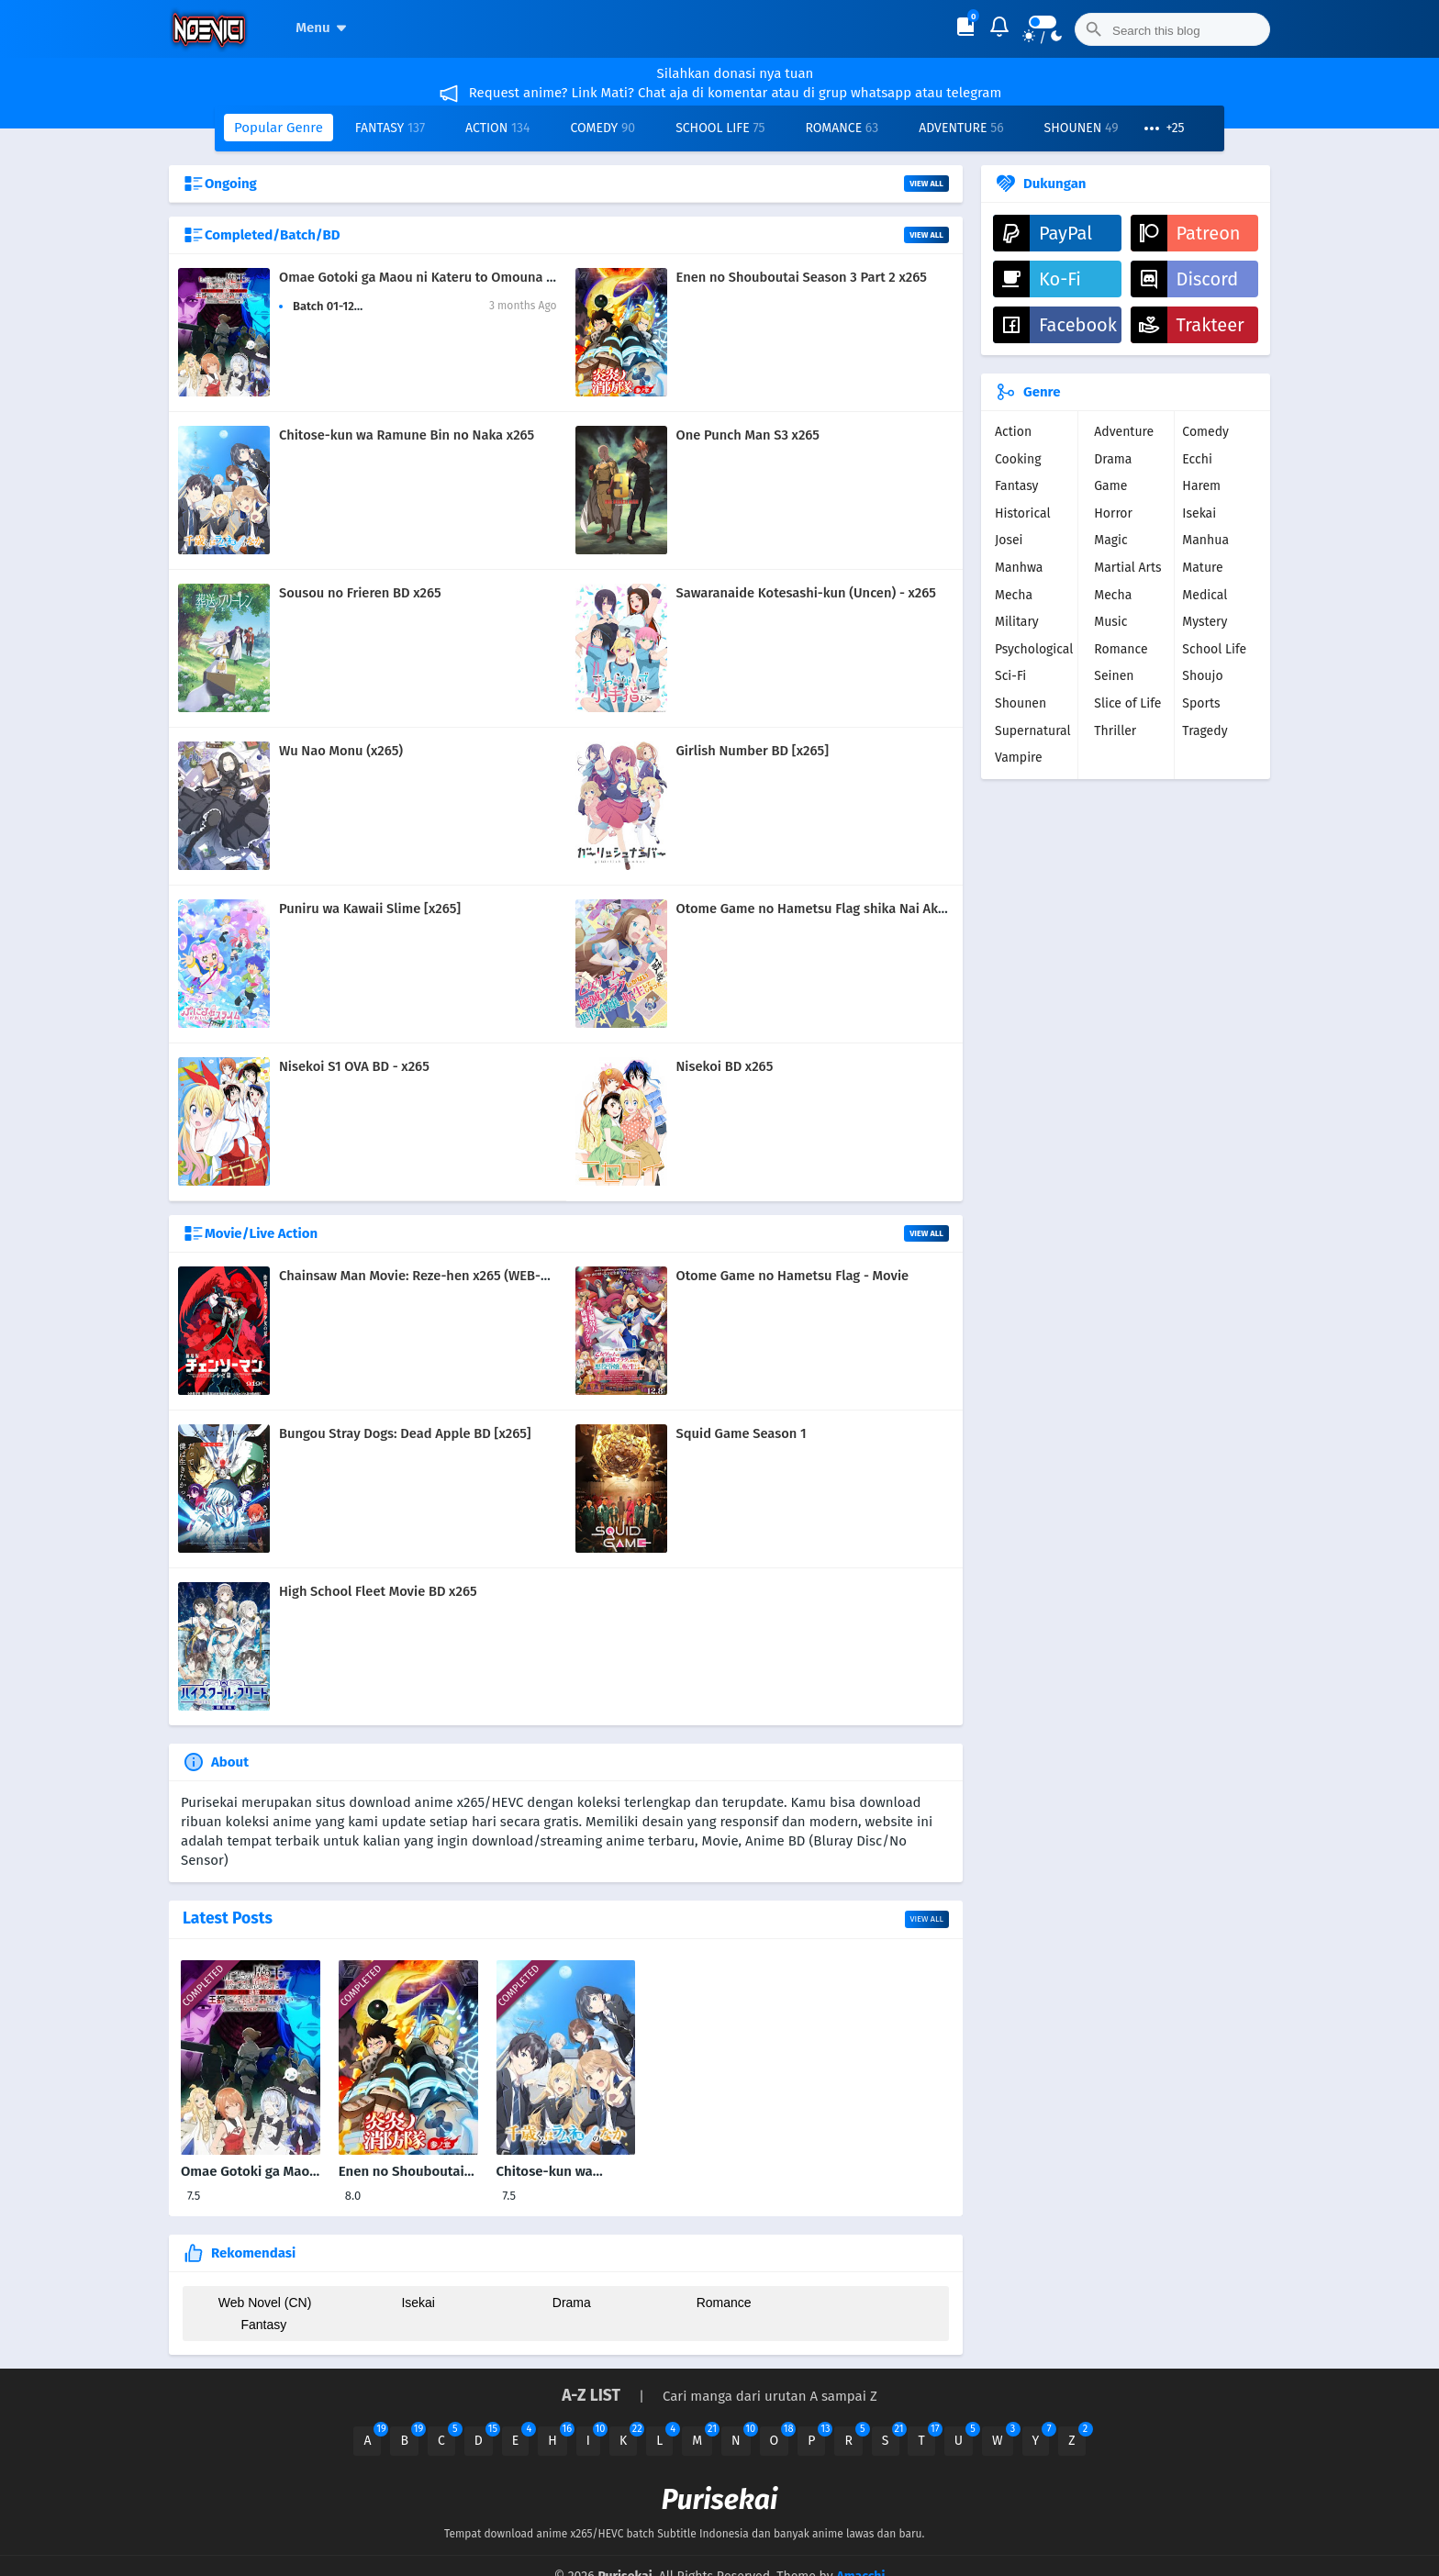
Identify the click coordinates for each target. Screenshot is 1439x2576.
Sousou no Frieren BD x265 (360, 593)
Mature (1202, 567)
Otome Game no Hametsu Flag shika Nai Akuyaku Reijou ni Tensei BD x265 (901, 908)
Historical (1023, 513)
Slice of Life (1127, 703)
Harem (1201, 486)
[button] (1163, 127)
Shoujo (1202, 676)
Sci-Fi (1010, 676)
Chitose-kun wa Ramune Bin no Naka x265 (406, 435)
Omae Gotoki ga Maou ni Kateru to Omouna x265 (426, 277)
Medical (1204, 595)
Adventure (961, 128)
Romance (841, 128)
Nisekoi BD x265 (725, 1066)
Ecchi (1196, 459)
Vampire (1019, 757)
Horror (1113, 513)
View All (926, 183)
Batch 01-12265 (333, 306)
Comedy (602, 128)
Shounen (1081, 128)
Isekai (415, 2302)
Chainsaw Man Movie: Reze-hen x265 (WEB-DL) (420, 1275)
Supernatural (1033, 731)
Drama (565, 2302)
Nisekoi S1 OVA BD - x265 (354, 1066)
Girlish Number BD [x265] (752, 750)
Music (1110, 622)
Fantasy (390, 128)
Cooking (1018, 459)
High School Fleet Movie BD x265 (378, 1591)
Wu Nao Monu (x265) (341, 750)
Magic (1110, 540)
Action (497, 128)
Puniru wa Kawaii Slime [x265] (370, 908)
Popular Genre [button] (278, 127)
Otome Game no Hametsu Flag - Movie (792, 1275)
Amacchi (860, 2554)
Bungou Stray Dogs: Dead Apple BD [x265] (405, 1433)
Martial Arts (1127, 567)
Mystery (1204, 622)
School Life (719, 128)
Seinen (1113, 676)
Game (1110, 486)
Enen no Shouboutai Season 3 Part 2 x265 (801, 277)
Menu (323, 27)
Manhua (1205, 540)
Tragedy (1204, 731)
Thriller (1115, 731)
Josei (1009, 540)
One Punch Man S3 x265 (748, 435)
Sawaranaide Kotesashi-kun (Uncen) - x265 (806, 593)
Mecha (1013, 595)
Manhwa (1019, 567)
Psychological (1034, 649)
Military (1017, 622)
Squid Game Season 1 (741, 1433)
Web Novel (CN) (263, 2302)
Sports (1201, 703)
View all (926, 1919)
